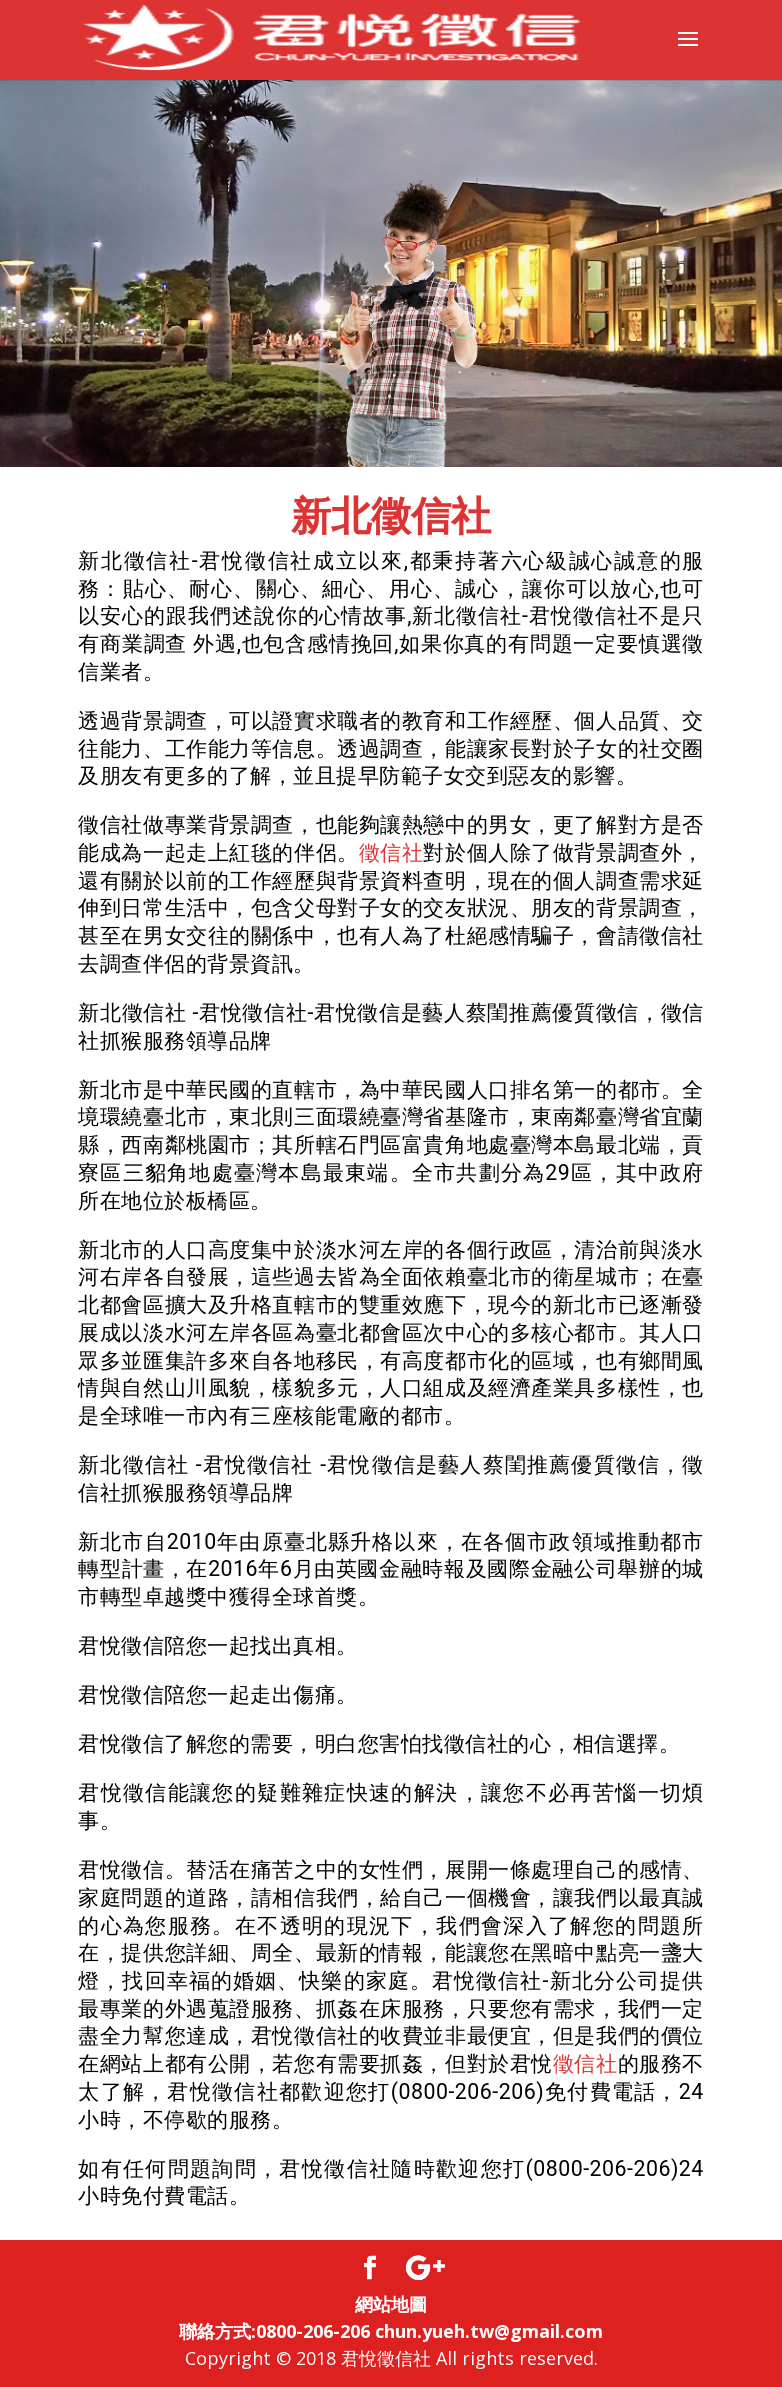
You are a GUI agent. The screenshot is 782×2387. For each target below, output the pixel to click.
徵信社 (391, 852)
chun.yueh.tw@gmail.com (489, 2331)
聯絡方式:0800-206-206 (274, 2331)
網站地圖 (391, 2304)
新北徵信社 (391, 516)
